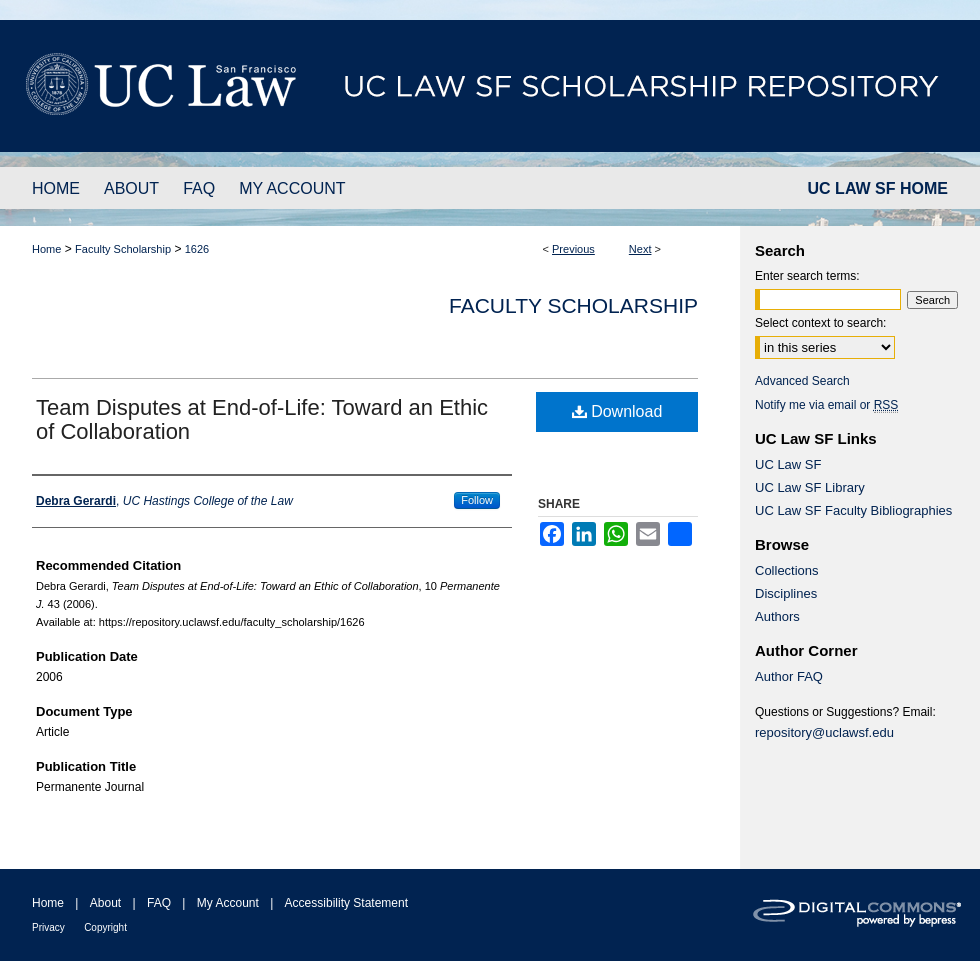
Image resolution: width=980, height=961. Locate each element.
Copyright (105, 927)
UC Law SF (788, 464)
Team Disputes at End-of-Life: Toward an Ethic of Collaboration (262, 419)
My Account (228, 903)
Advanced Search (802, 381)
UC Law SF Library (810, 487)
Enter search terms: (807, 276)
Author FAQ (789, 676)
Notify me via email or (826, 405)
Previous (573, 249)
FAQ (159, 903)
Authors (777, 616)
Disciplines (786, 593)
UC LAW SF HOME (878, 188)
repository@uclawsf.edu (824, 732)
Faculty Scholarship (123, 249)
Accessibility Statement (346, 903)
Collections (787, 570)
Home (46, 249)
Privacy (48, 927)
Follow (477, 500)
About (105, 903)
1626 (197, 249)
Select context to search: (820, 323)
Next (640, 249)
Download (617, 411)
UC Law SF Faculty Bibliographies (853, 510)
